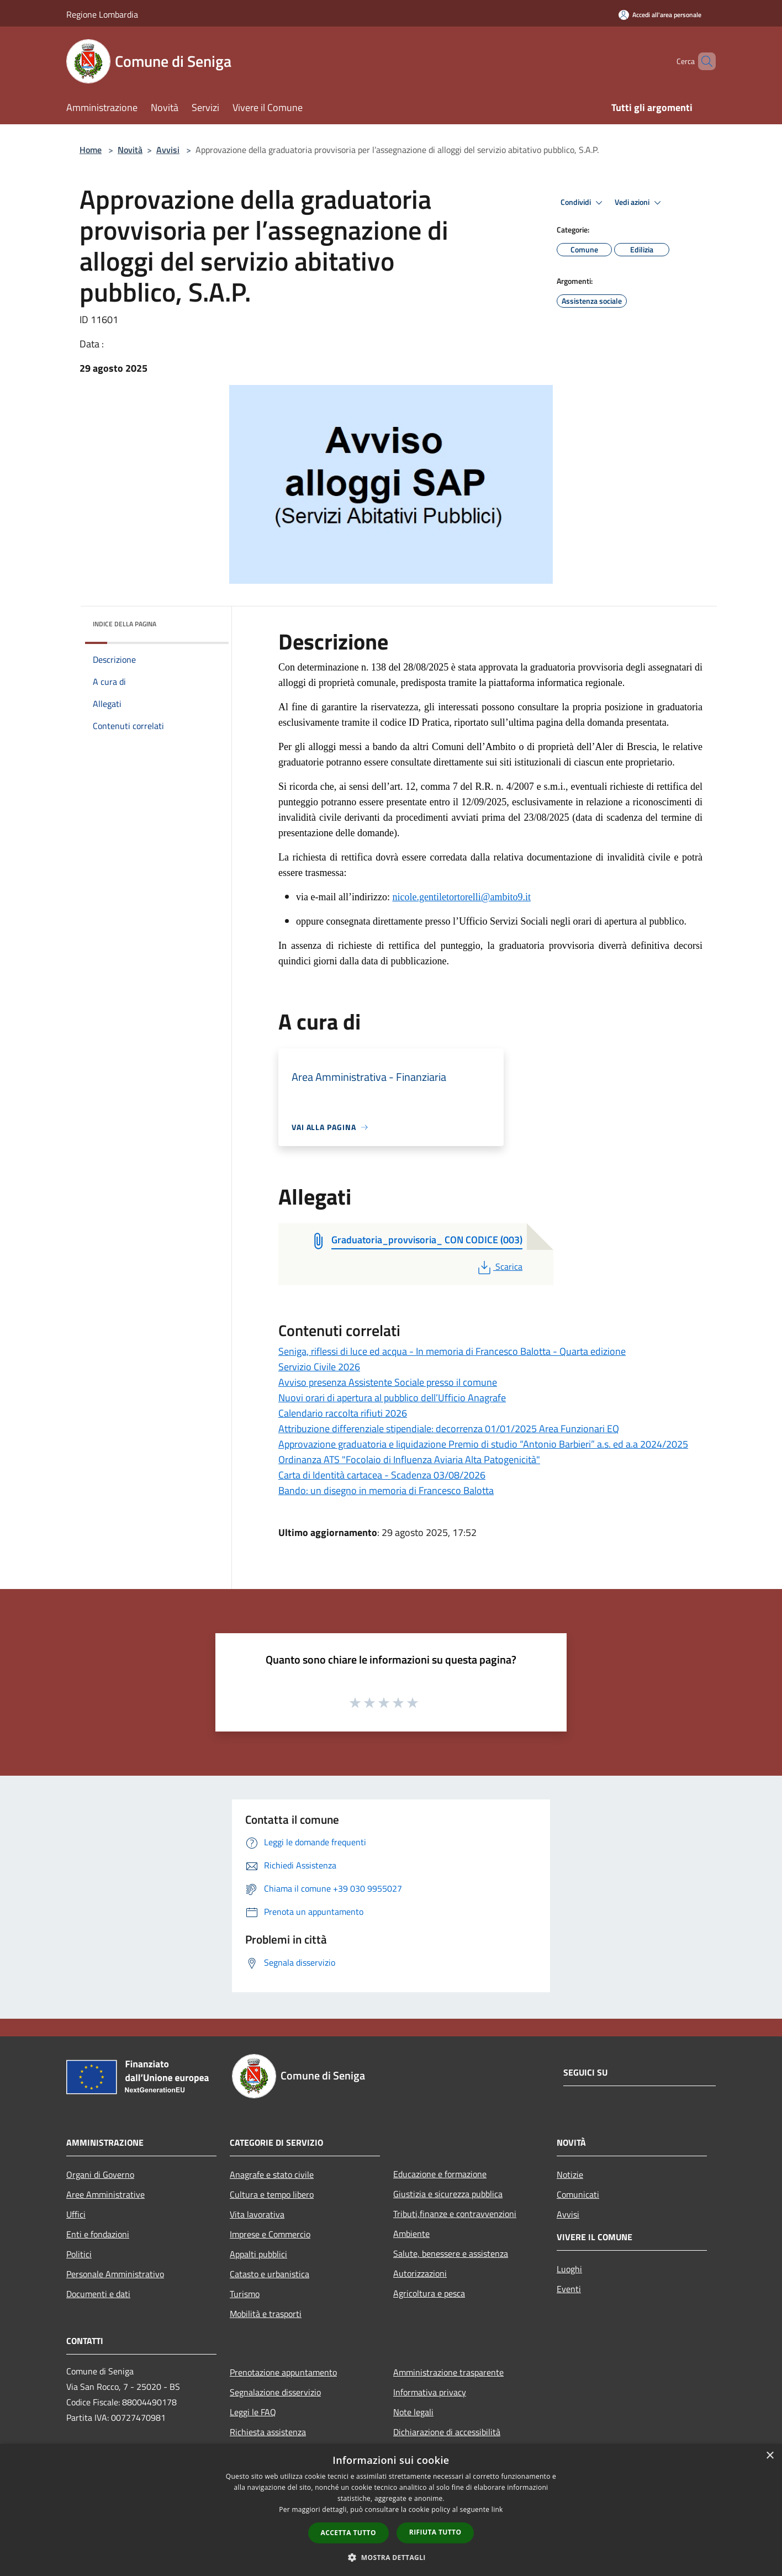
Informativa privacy (429, 2392)
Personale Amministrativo (115, 2274)
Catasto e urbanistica (269, 2274)
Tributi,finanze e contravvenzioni (454, 2213)
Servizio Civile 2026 (319, 1366)
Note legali (413, 2412)
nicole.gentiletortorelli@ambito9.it (461, 896)
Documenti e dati (98, 2293)
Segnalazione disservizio (275, 2392)
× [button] (769, 2456)
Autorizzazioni (420, 2273)
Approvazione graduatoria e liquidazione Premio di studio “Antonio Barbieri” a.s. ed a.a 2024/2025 (483, 1444)
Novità (130, 149)
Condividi (583, 202)
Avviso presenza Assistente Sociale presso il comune (387, 1382)
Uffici (76, 2214)
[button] (391, 2557)
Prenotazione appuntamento (283, 2372)
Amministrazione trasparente (448, 2372)
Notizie (570, 2174)
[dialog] (391, 2510)
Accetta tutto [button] (348, 2532)
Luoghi (569, 2269)
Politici (79, 2254)
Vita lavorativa (257, 2214)
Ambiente (411, 2233)
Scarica (498, 1266)
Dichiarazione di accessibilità (446, 2431)
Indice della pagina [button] (124, 624)
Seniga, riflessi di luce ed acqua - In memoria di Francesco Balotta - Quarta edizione (452, 1351)
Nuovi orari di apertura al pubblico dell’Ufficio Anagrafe (392, 1397)
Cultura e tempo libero (272, 2194)
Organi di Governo (100, 2174)
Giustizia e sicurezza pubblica (448, 2193)
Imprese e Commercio (270, 2234)
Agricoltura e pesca (429, 2293)
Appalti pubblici (258, 2254)
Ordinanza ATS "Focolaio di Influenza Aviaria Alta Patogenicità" (409, 1459)
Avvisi (167, 149)
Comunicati (578, 2194)
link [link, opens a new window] (497, 2509)
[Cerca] (702, 61)
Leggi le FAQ (253, 2412)
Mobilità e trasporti (266, 2313)
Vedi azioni (639, 202)
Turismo (245, 2293)
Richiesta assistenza (268, 2431)
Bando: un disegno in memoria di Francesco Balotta (386, 1490)
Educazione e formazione (440, 2174)
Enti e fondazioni (97, 2234)
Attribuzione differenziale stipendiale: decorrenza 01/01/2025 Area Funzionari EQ (448, 1428)
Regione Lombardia (102, 14)
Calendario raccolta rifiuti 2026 (342, 1413)
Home (91, 149)
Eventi (569, 2288)
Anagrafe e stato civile (272, 2174)
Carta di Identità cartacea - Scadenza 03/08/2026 (381, 1475)
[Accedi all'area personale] (660, 15)
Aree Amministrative (105, 2194)
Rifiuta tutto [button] (435, 2532)
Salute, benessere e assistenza (450, 2253)
